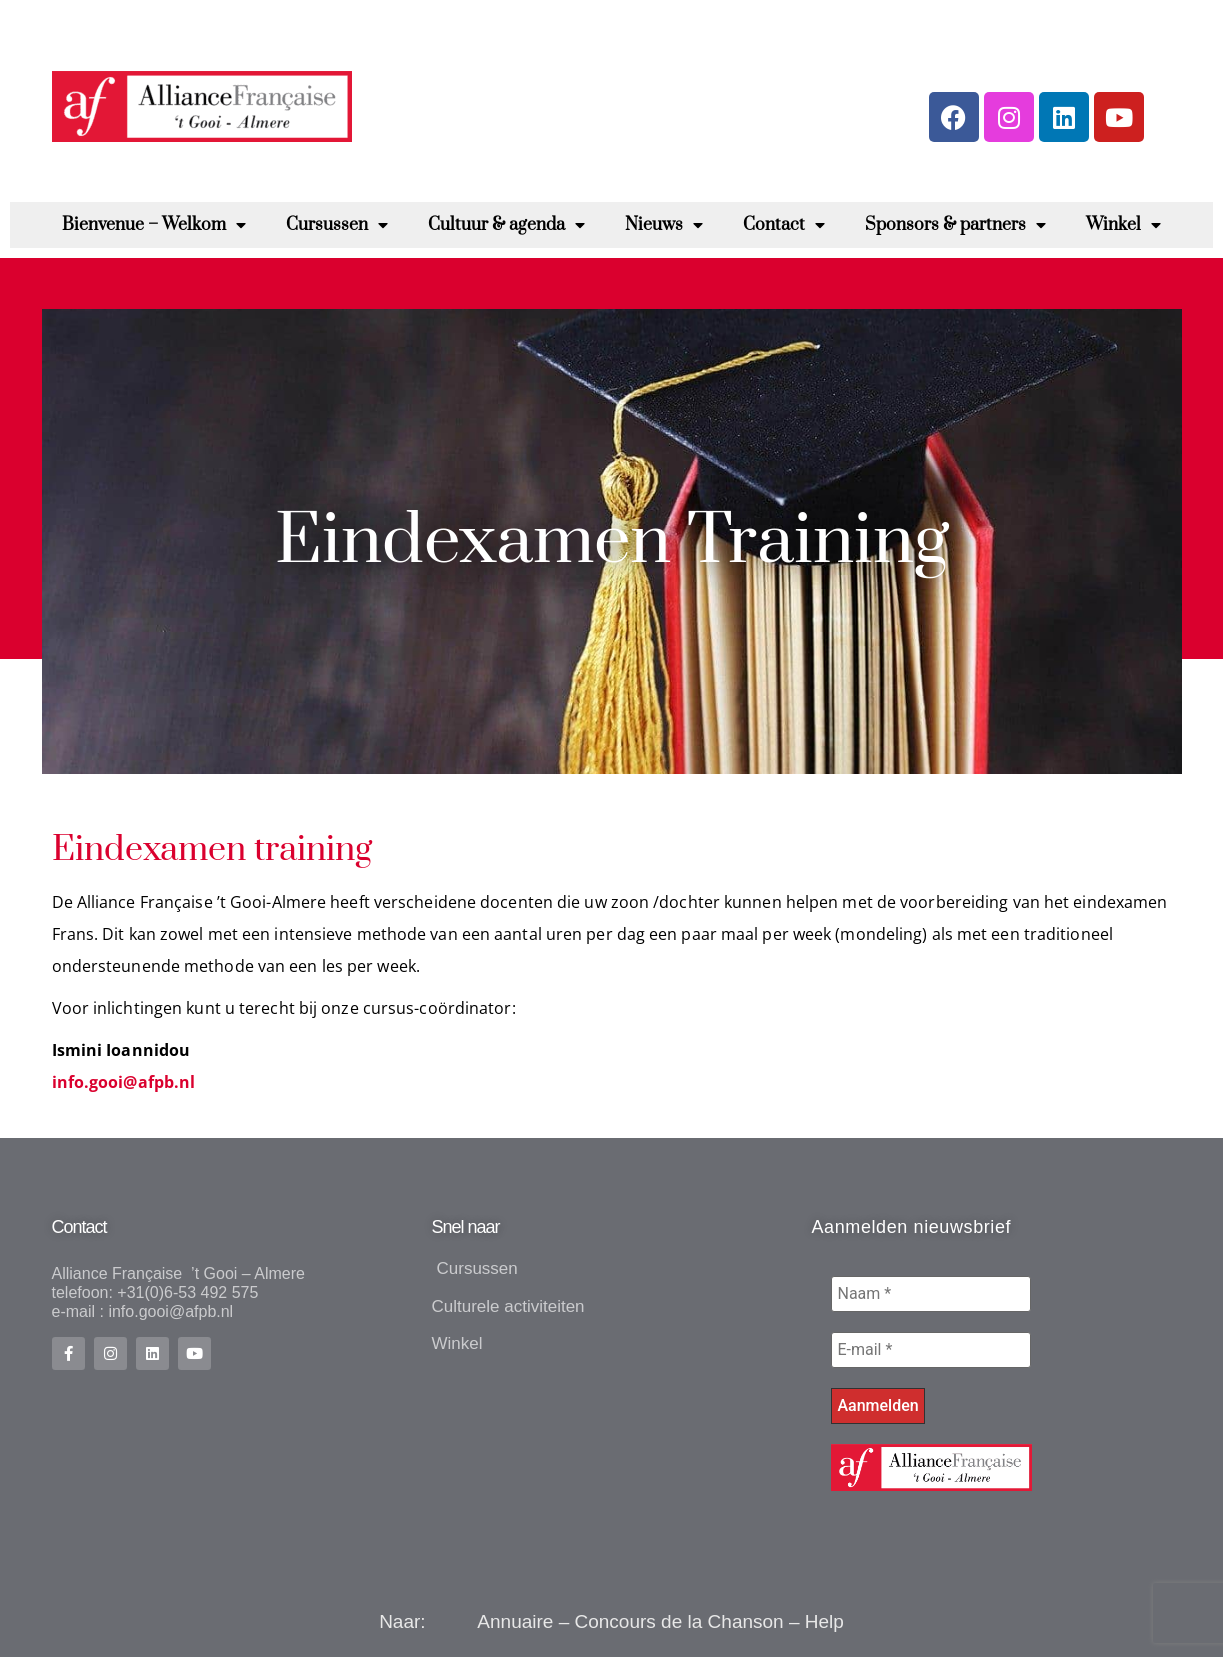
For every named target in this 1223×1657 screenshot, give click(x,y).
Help (824, 1621)
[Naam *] (931, 1294)
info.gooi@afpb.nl (124, 1082)
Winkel (1123, 225)
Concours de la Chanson (679, 1621)
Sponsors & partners (955, 225)
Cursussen (337, 225)
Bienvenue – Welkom (154, 225)
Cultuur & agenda (506, 225)
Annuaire (515, 1621)
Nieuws (664, 225)
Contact (784, 225)
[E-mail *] (931, 1350)
